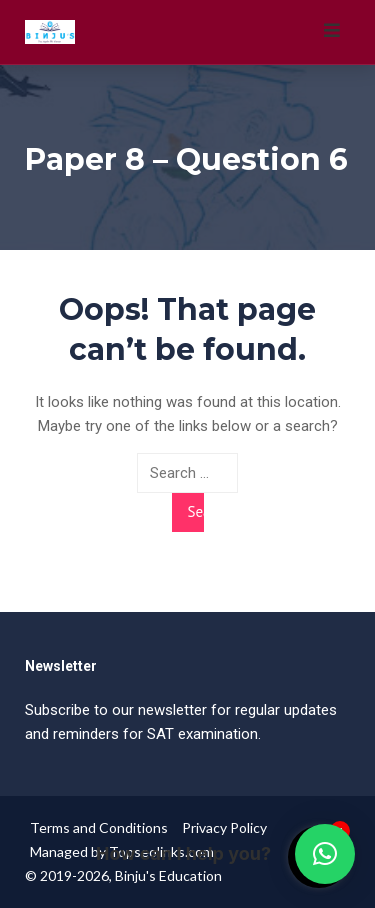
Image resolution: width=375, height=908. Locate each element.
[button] (325, 854)
